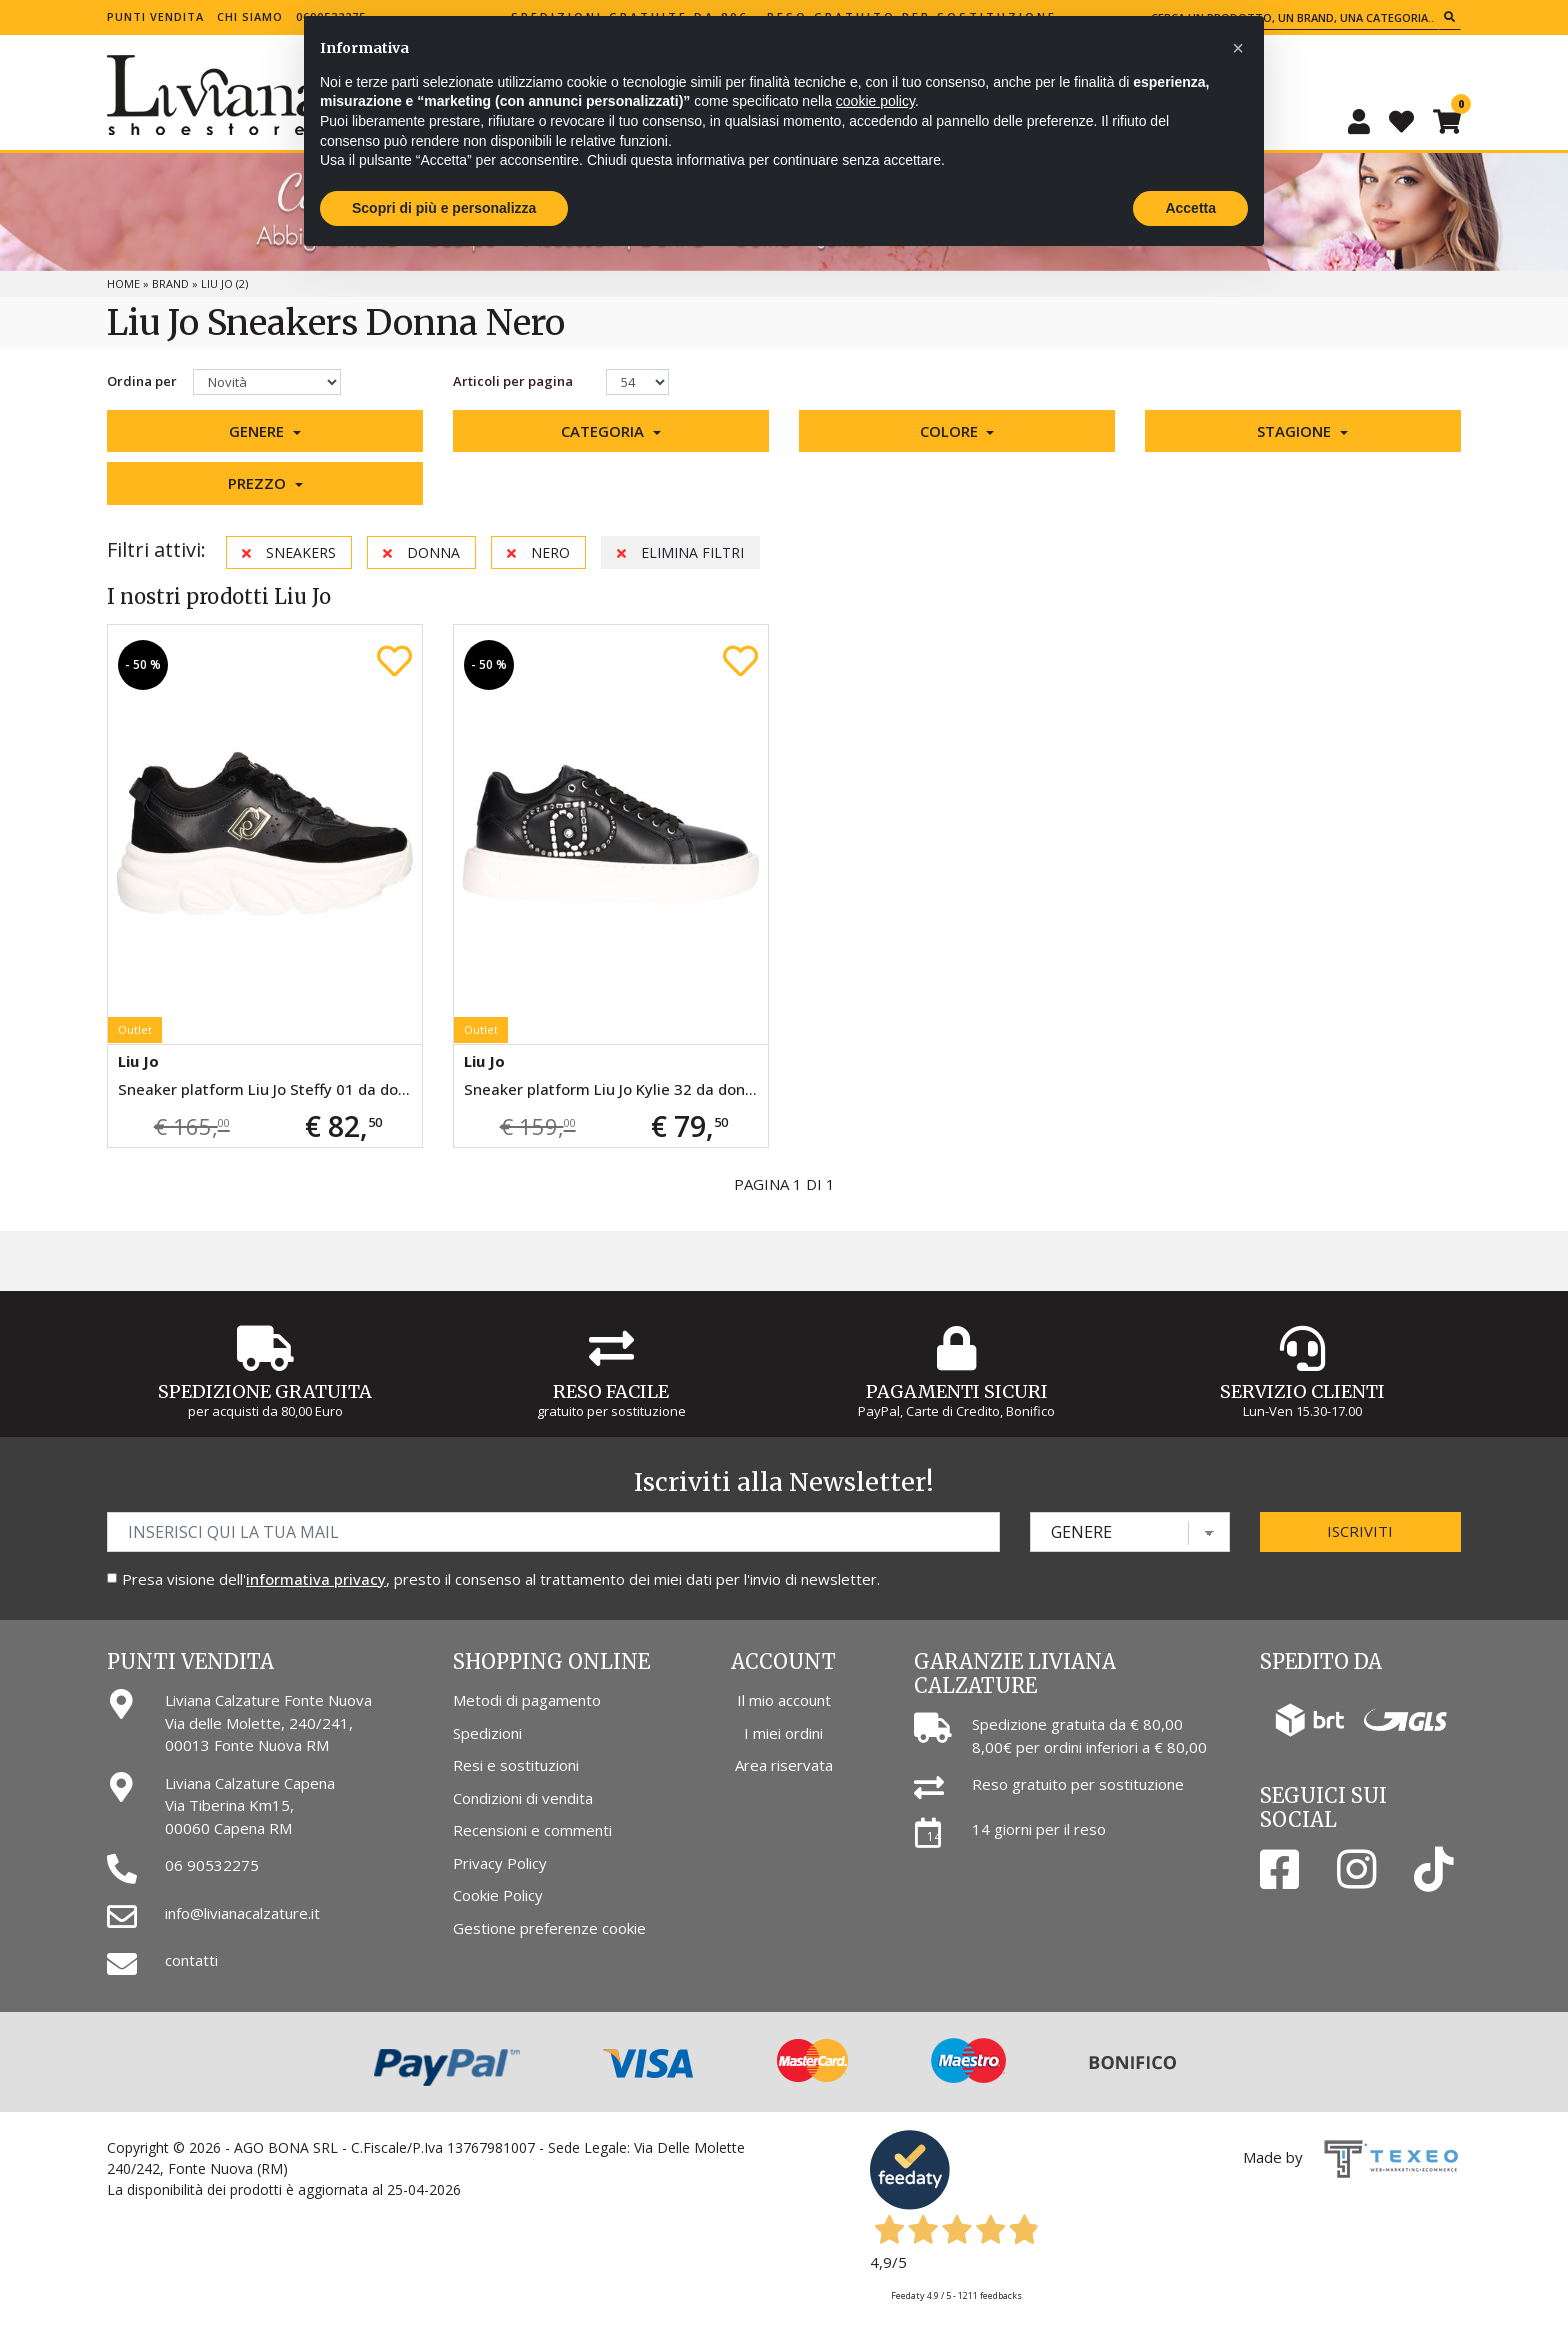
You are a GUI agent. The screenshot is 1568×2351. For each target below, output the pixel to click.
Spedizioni (487, 1733)
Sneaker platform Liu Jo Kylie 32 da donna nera (616, 1089)
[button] (265, 431)
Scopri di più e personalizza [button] (444, 208)
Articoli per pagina (514, 381)
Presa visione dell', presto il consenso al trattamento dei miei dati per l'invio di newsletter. (501, 1579)
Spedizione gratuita (265, 1391)
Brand (170, 283)
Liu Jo (138, 1061)
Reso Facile (611, 1391)
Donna (421, 552)
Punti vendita (155, 16)
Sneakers (289, 552)
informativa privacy (316, 1579)
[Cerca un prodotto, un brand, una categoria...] (1292, 17)
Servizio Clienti (1302, 1391)
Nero (538, 552)
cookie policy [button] (875, 101)
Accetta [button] (1190, 208)
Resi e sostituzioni (516, 1765)
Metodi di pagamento (527, 1700)
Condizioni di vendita (523, 1798)
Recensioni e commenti (532, 1830)
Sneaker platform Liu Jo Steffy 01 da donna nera (270, 1089)
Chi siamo (250, 16)
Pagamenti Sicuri (957, 1391)
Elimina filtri (680, 552)
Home (123, 283)
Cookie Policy (498, 1895)
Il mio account (784, 1700)
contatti (191, 1960)
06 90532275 (212, 1865)
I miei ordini (783, 1733)
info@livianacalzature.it (242, 1913)
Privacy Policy (500, 1863)
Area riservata (784, 1765)
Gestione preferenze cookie (549, 1928)
